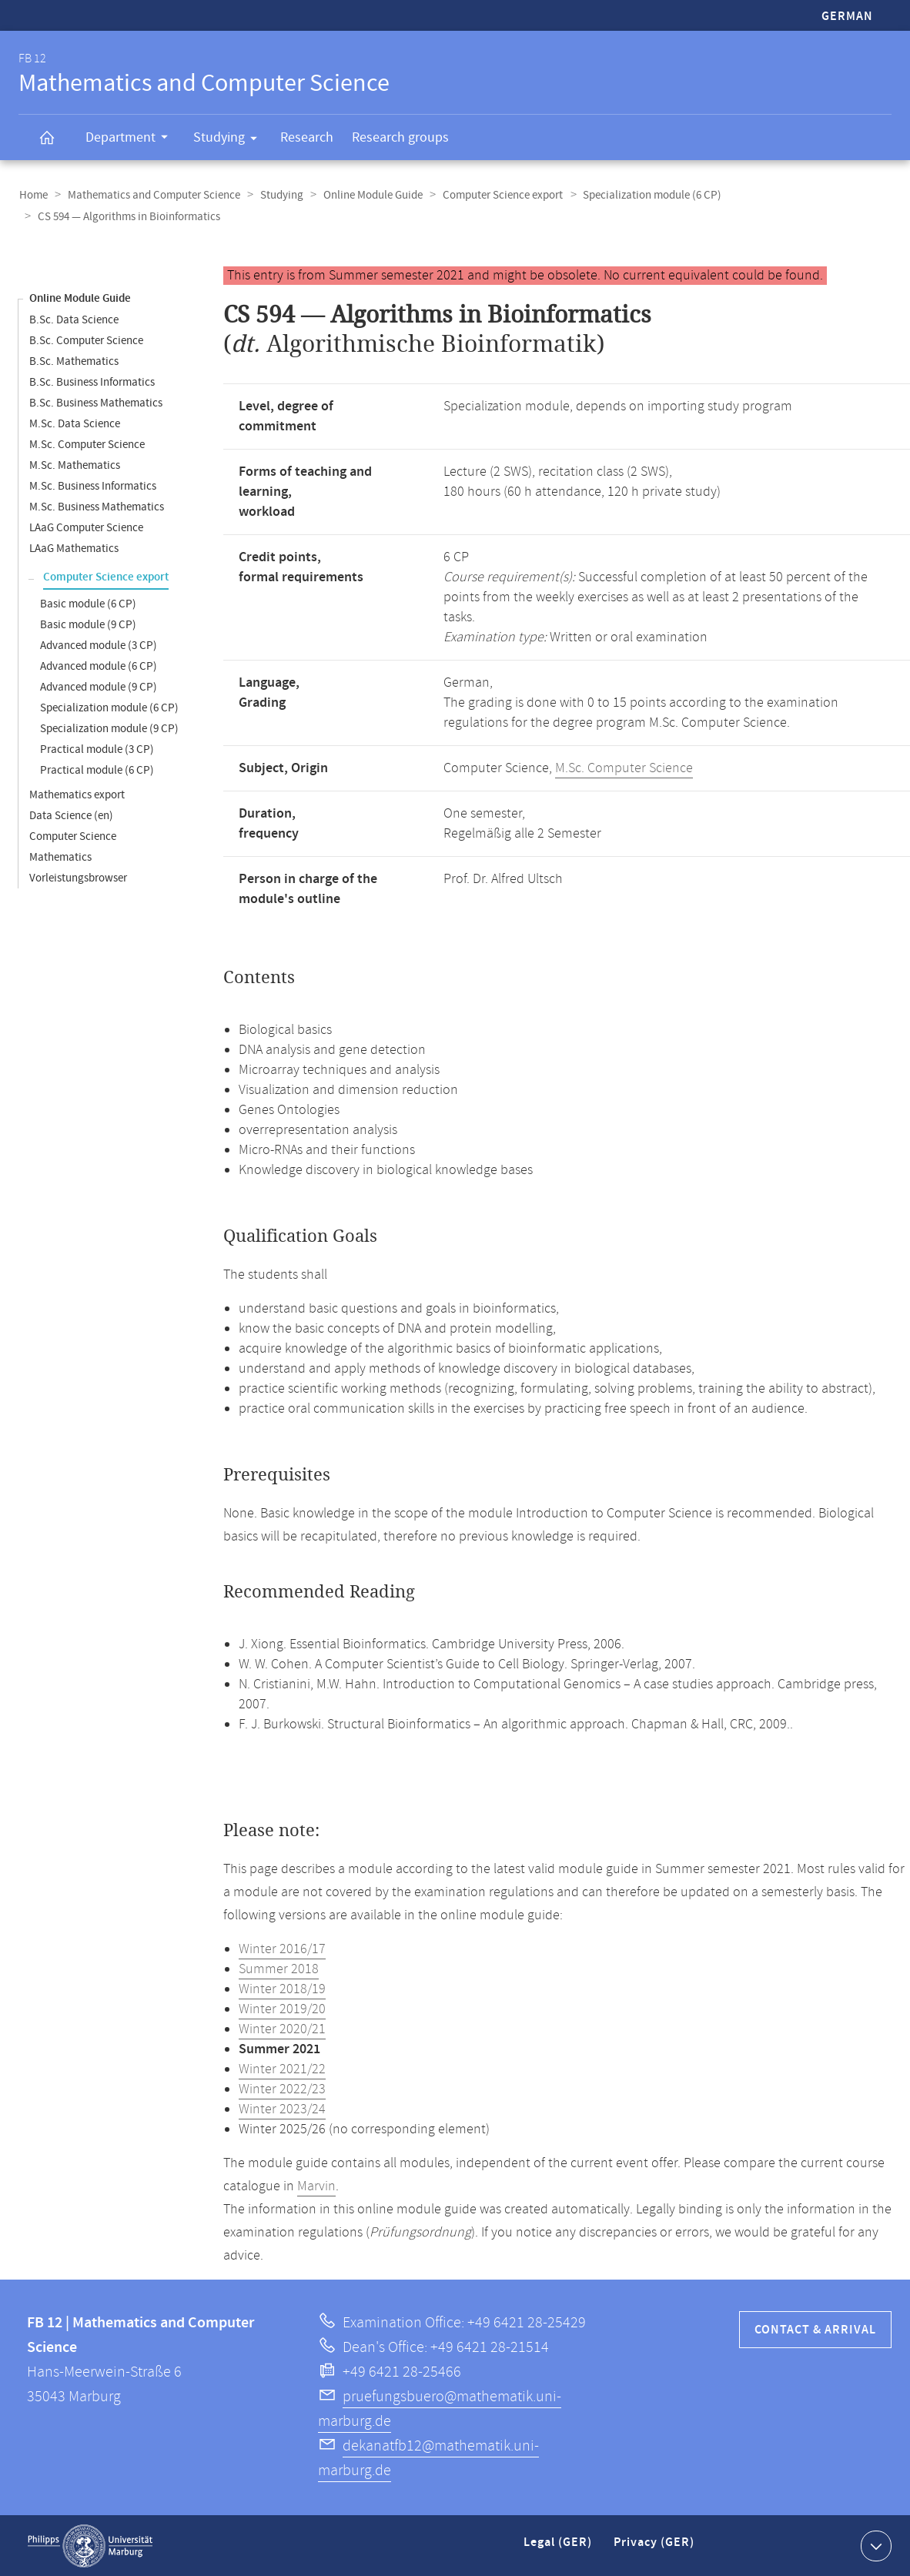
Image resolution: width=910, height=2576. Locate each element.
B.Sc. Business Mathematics (95, 402)
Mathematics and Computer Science (151, 195)
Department (131, 139)
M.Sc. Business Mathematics (96, 506)
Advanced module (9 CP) (98, 686)
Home (32, 195)
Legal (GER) (559, 2548)
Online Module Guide (367, 195)
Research (306, 137)
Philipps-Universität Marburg (90, 2545)
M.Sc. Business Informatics (92, 485)
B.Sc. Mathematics (74, 360)
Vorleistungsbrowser (78, 877)
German (847, 16)
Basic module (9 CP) (88, 624)
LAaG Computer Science (86, 527)
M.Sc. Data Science (74, 423)
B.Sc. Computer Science (86, 340)
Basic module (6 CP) (88, 603)
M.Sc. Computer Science (87, 444)
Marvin (316, 2185)
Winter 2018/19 (282, 1988)
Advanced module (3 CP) (98, 644)
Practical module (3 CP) (97, 748)
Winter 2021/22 (282, 2068)
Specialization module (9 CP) (109, 728)
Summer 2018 (279, 1968)
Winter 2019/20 (282, 2008)
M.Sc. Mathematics (74, 464)
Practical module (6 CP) (97, 769)
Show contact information (874, 2544)
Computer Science (72, 835)
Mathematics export (77, 794)
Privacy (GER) (655, 2548)
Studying (230, 140)
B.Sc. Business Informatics (92, 381)
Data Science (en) (71, 815)
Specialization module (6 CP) (643, 195)
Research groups (400, 137)
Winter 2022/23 (282, 2088)
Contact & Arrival (815, 2329)
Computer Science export (496, 195)
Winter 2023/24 (282, 2108)
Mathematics (60, 856)
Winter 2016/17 (282, 1948)
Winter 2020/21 (282, 2028)
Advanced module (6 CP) (98, 665)
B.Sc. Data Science (74, 319)
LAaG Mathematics (74, 547)
